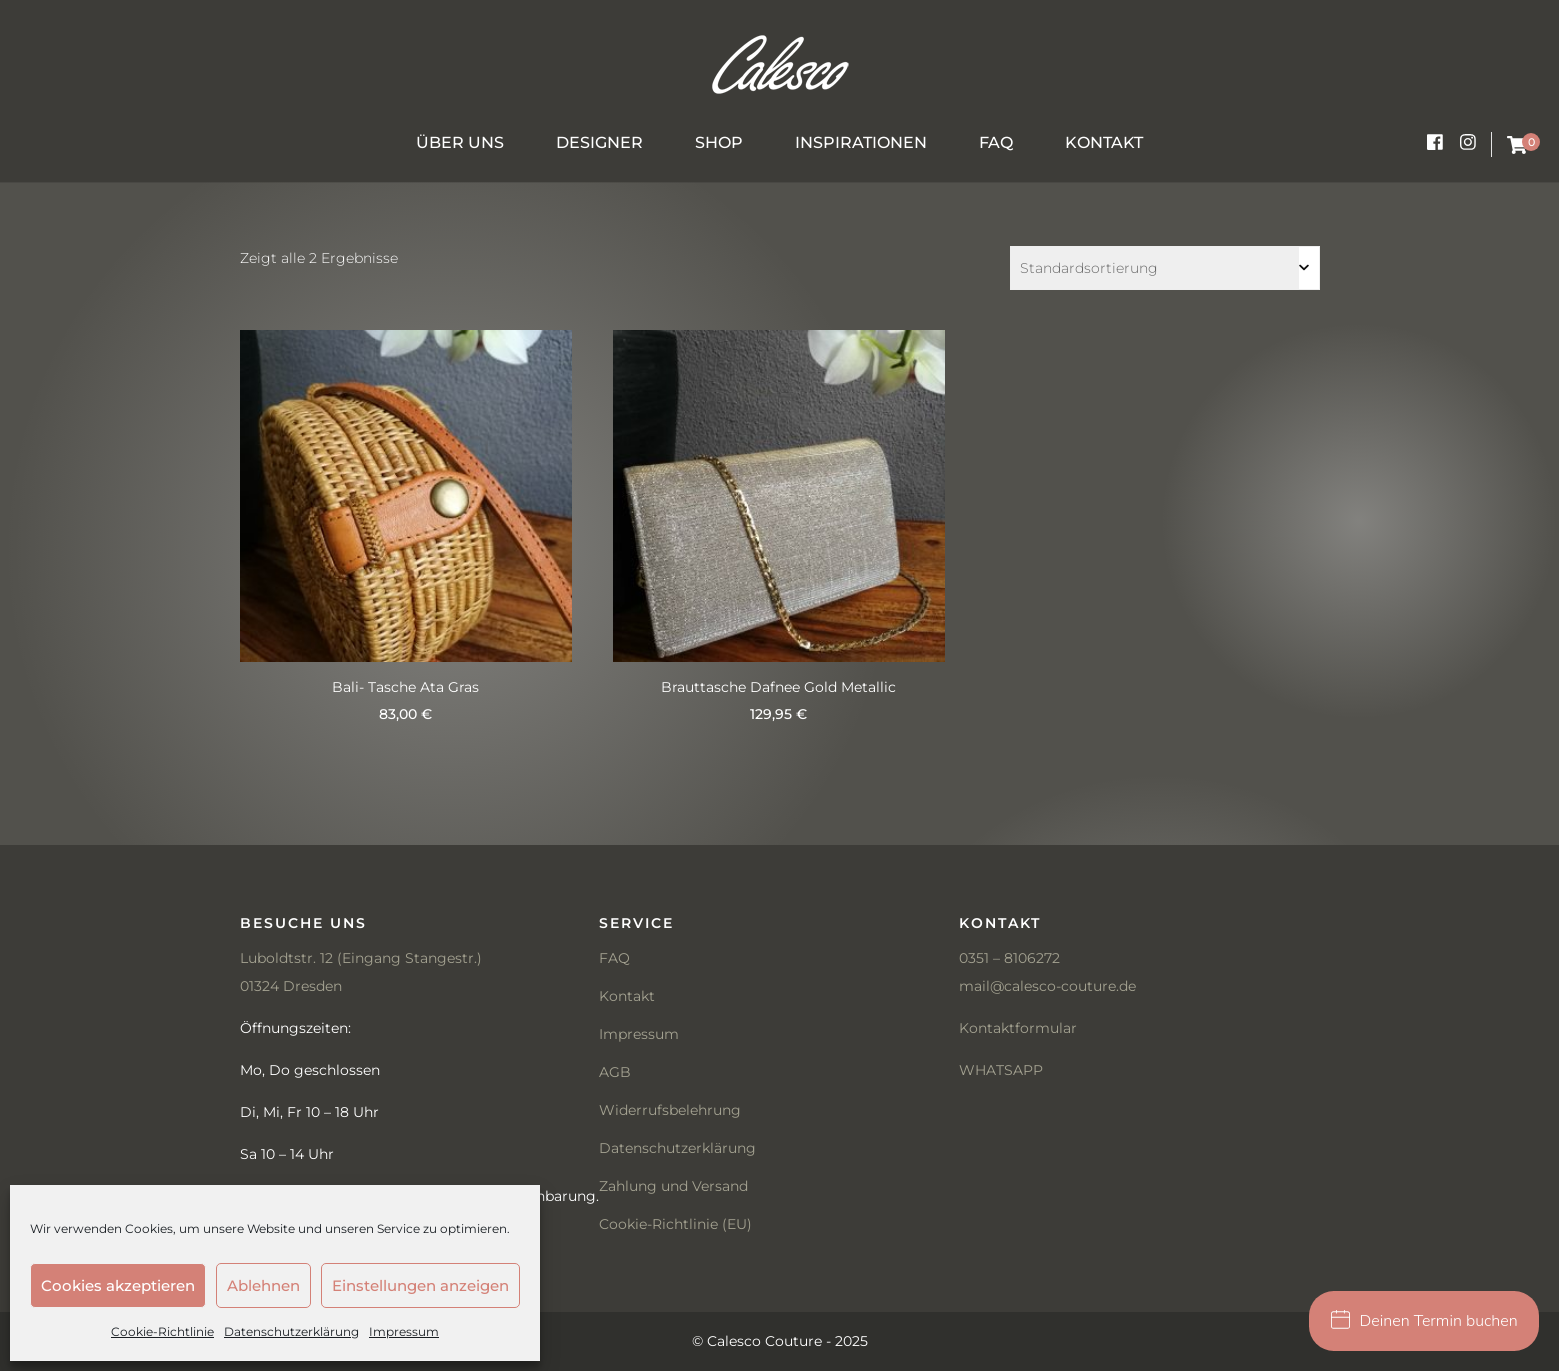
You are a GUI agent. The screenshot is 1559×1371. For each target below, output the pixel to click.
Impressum (404, 1331)
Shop (719, 142)
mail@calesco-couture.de (1047, 986)
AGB (615, 1072)
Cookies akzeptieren (118, 1285)
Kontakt (1104, 142)
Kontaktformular (1018, 1028)
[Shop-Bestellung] (1165, 268)
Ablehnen (263, 1285)
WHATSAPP (1001, 1070)
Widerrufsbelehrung (670, 1110)
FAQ (996, 142)
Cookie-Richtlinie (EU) (675, 1224)
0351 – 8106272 (1009, 958)
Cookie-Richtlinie (162, 1331)
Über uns (460, 142)
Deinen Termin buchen (1424, 1321)
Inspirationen (861, 142)
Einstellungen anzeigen (420, 1285)
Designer (599, 142)
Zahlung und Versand (673, 1186)
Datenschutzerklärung (291, 1331)
